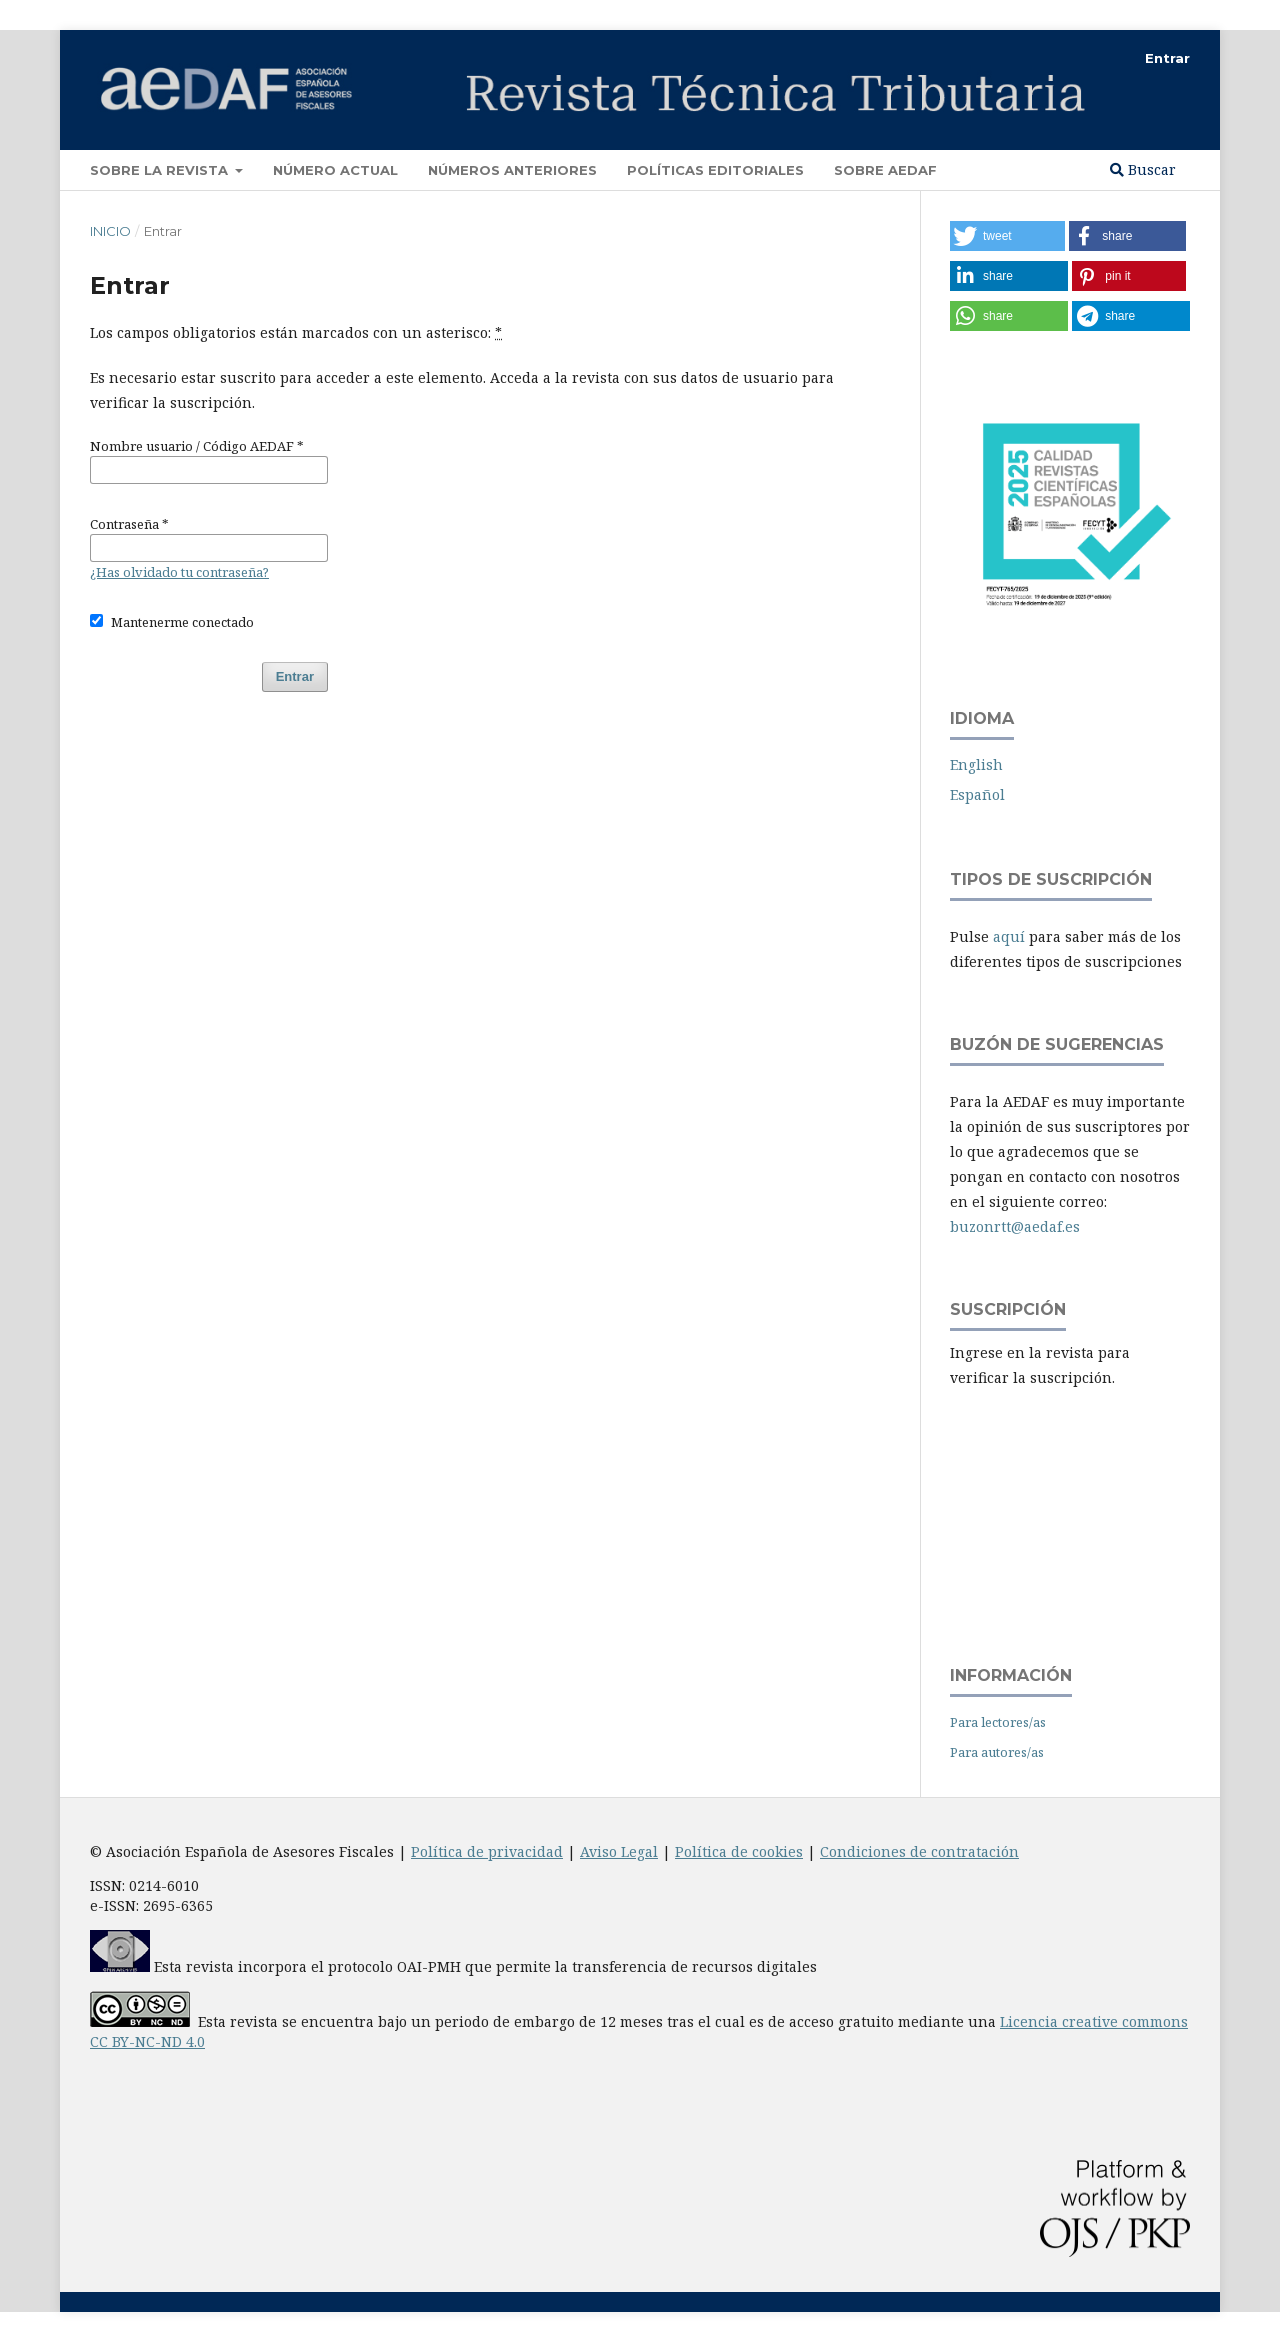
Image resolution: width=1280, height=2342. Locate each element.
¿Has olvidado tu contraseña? (179, 572)
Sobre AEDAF (885, 170)
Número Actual (335, 170)
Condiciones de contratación (919, 1851)
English (976, 764)
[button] (1007, 236)
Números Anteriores (512, 170)
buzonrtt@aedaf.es (1015, 1226)
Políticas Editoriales (715, 170)
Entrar (1167, 58)
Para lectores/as (998, 1722)
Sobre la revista (161, 170)
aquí (1009, 936)
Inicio (110, 231)
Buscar (1143, 169)
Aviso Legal (619, 1851)
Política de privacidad (487, 1851)
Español (977, 794)
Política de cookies (739, 1851)
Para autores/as (997, 1752)
